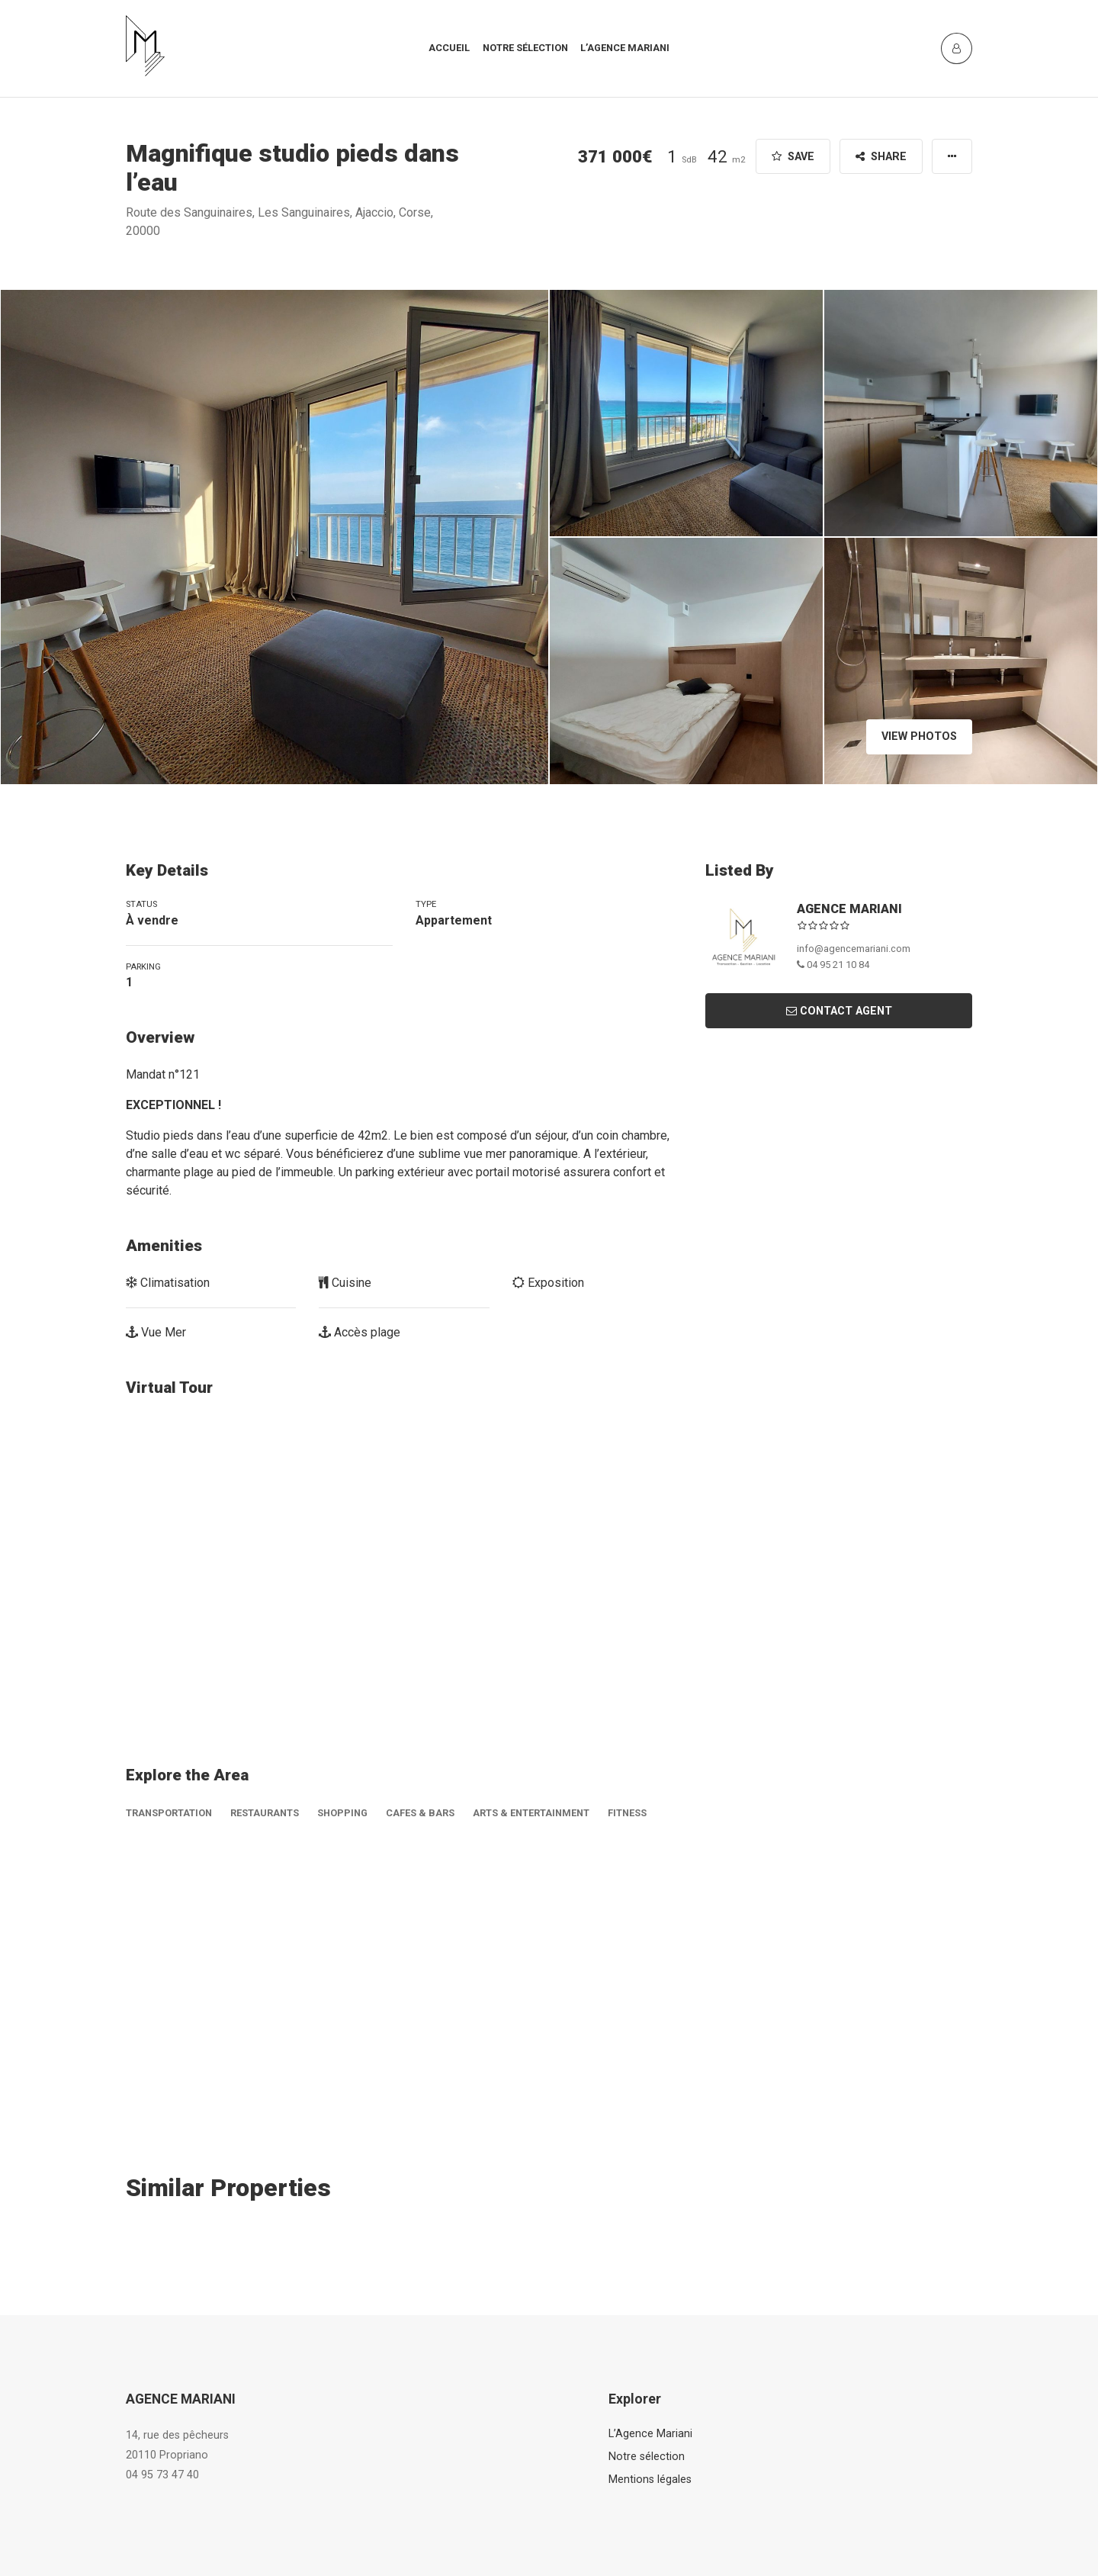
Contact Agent (839, 1011)
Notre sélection (525, 47)
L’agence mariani (624, 47)
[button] (952, 156)
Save (793, 156)
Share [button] (881, 156)
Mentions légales (650, 2479)
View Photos (919, 736)
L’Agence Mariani (650, 2433)
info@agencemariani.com (853, 948)
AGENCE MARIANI (849, 909)
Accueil (449, 47)
